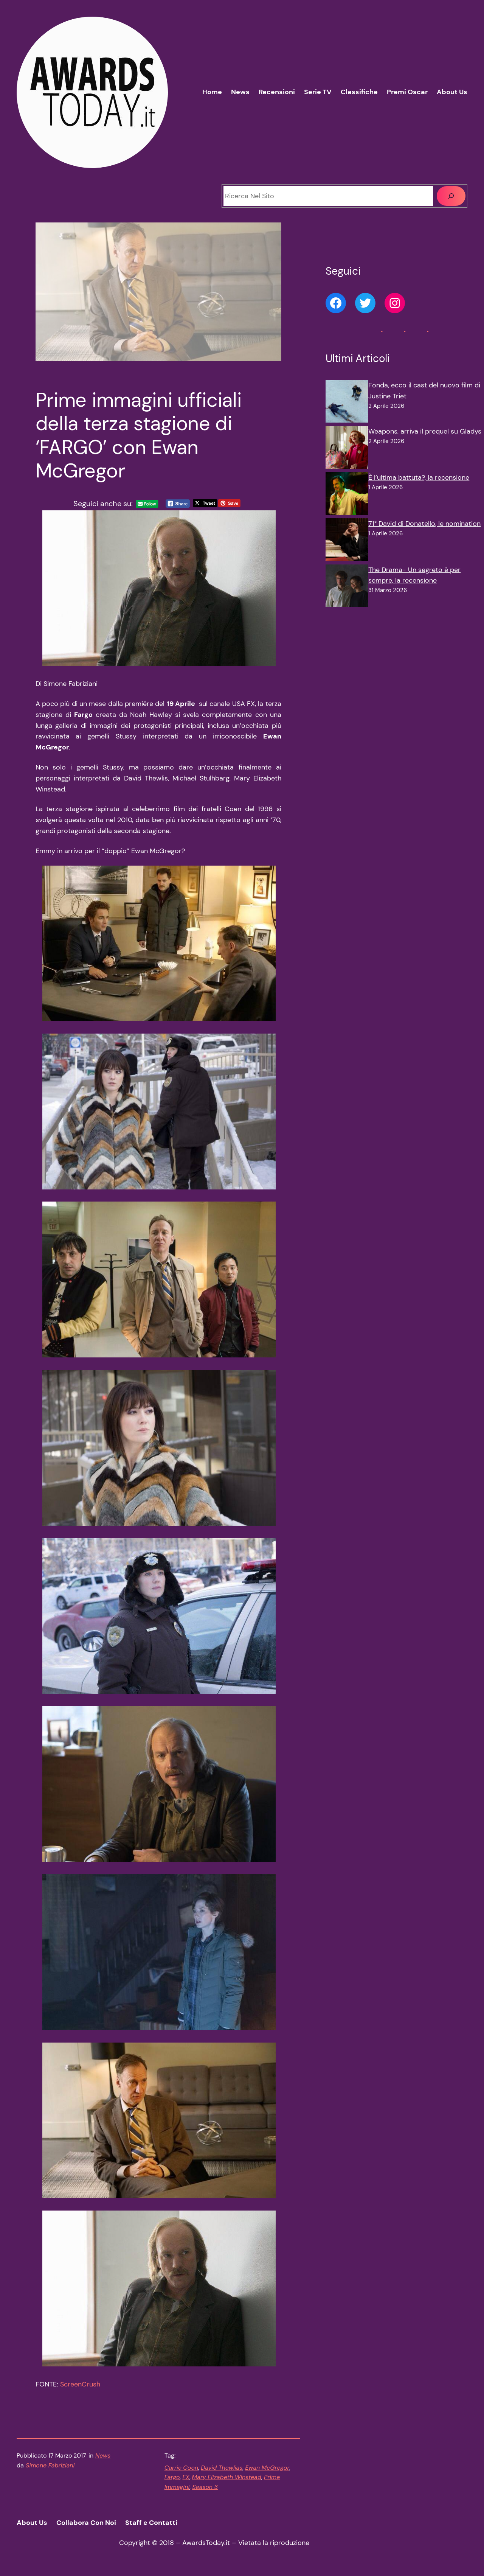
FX (185, 2477)
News (102, 2455)
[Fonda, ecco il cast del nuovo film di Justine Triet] (347, 403)
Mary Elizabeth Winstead (226, 2477)
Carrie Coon (181, 2468)
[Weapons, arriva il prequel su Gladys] (347, 449)
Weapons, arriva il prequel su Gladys (424, 431)
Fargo (172, 2477)
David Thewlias (221, 2468)
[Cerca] (451, 196)
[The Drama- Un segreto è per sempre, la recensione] (347, 587)
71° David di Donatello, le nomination (424, 523)
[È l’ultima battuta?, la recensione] (347, 495)
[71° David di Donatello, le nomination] (347, 541)
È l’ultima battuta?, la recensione (418, 477)
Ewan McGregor (267, 2468)
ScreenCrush (80, 2384)
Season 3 (205, 2487)
